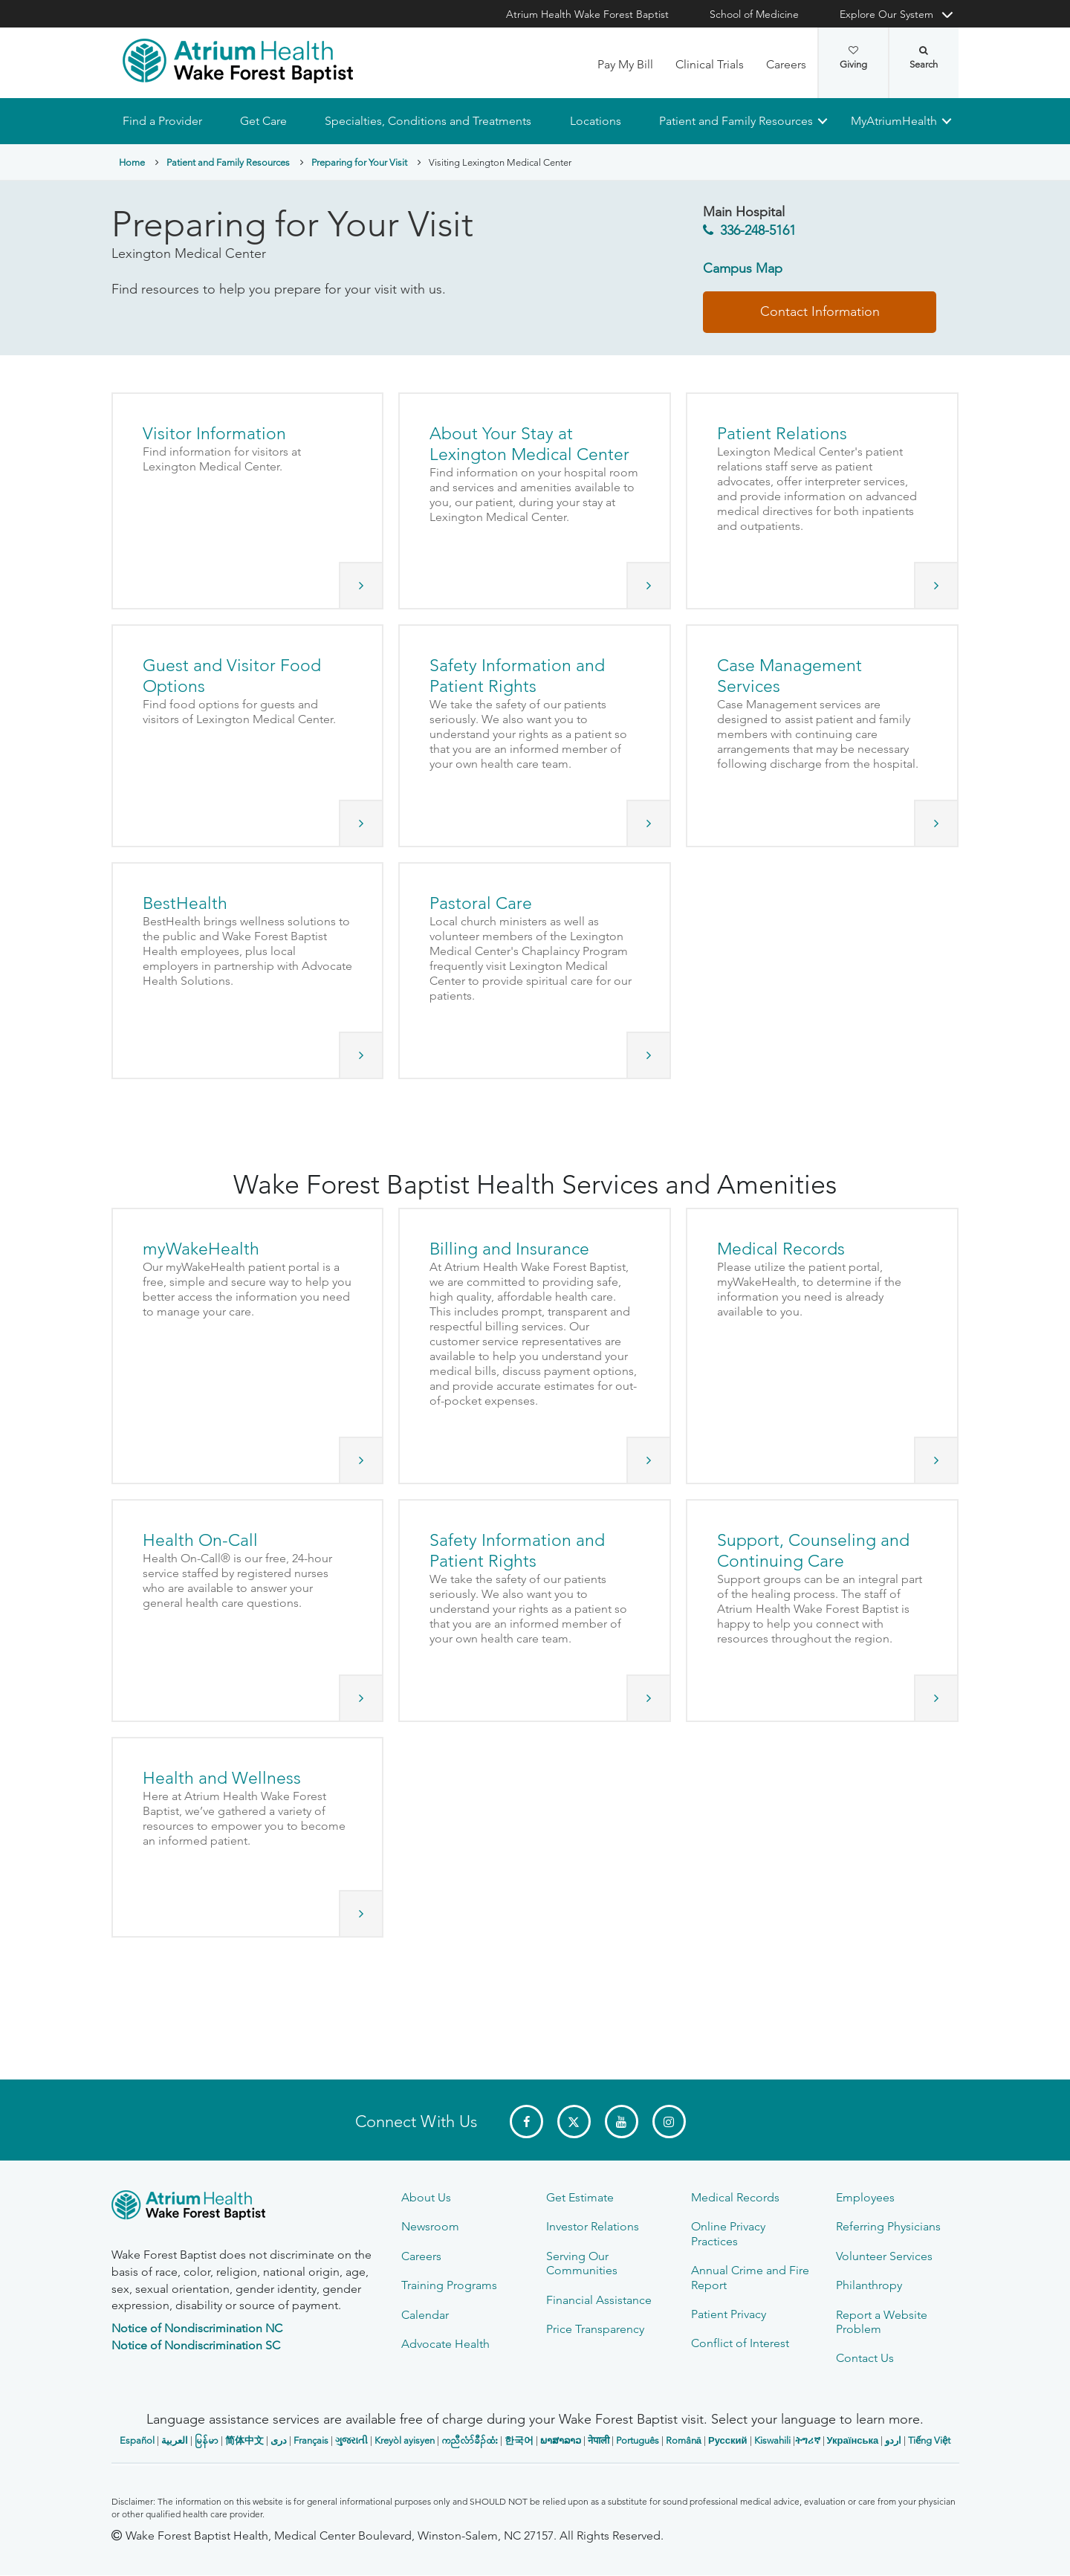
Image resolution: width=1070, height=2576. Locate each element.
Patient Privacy (728, 2314)
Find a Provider (162, 121)
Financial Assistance (599, 2300)
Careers (786, 64)
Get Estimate (580, 2197)
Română (683, 2440)
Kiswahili (772, 2440)
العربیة (174, 2440)
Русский (728, 2440)
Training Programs (449, 2285)
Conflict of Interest (740, 2343)
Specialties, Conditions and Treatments (428, 121)
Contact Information (820, 311)
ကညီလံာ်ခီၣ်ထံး (469, 2440)
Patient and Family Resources (735, 121)
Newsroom (430, 2226)
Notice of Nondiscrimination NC (196, 2328)
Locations (594, 121)
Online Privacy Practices (728, 2233)
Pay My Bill (625, 64)
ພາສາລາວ (560, 2440)
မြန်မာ (206, 2440)
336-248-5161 (758, 231)
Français (311, 2440)
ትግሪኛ (807, 2440)
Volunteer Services (884, 2256)
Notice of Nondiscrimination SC (195, 2345)
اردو (893, 2440)
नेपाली (598, 2440)
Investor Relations (592, 2226)
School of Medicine (754, 14)
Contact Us (865, 2358)
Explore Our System (886, 14)
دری (278, 2440)
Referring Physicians (888, 2226)
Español (137, 2440)
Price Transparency (595, 2329)
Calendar (425, 2315)
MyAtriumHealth (894, 121)
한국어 (519, 2440)
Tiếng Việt (929, 2440)
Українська (853, 2440)
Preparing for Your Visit (359, 162)
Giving (853, 58)
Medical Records (735, 2197)
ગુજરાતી (351, 2440)
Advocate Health (445, 2344)
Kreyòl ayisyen (404, 2440)
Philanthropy (869, 2285)
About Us (426, 2197)
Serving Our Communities (581, 2263)
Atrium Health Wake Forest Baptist (587, 14)
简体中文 (244, 2440)
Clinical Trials (709, 64)
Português (637, 2440)
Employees (865, 2197)
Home (132, 162)
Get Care (263, 121)
